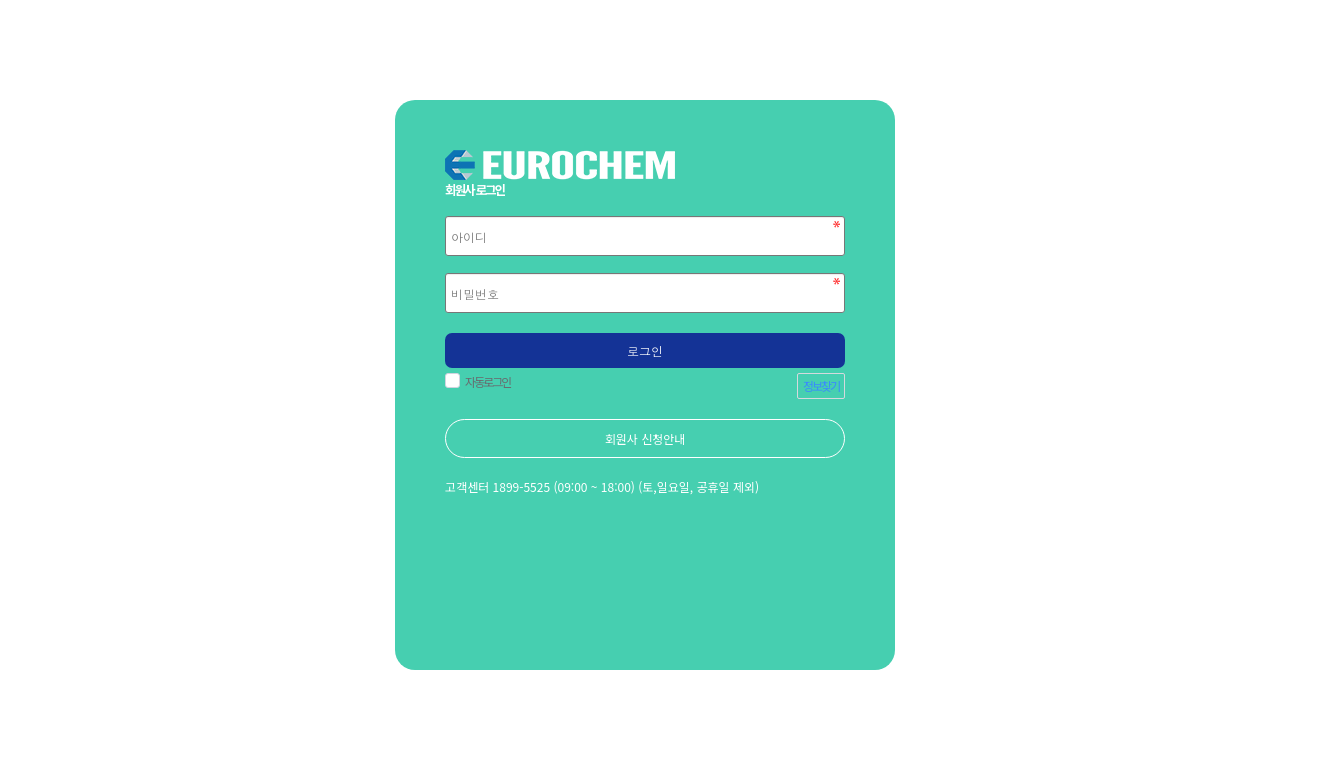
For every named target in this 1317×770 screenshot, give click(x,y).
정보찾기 (821, 385)
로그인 (645, 350)
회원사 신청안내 (645, 438)
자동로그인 (485, 381)
